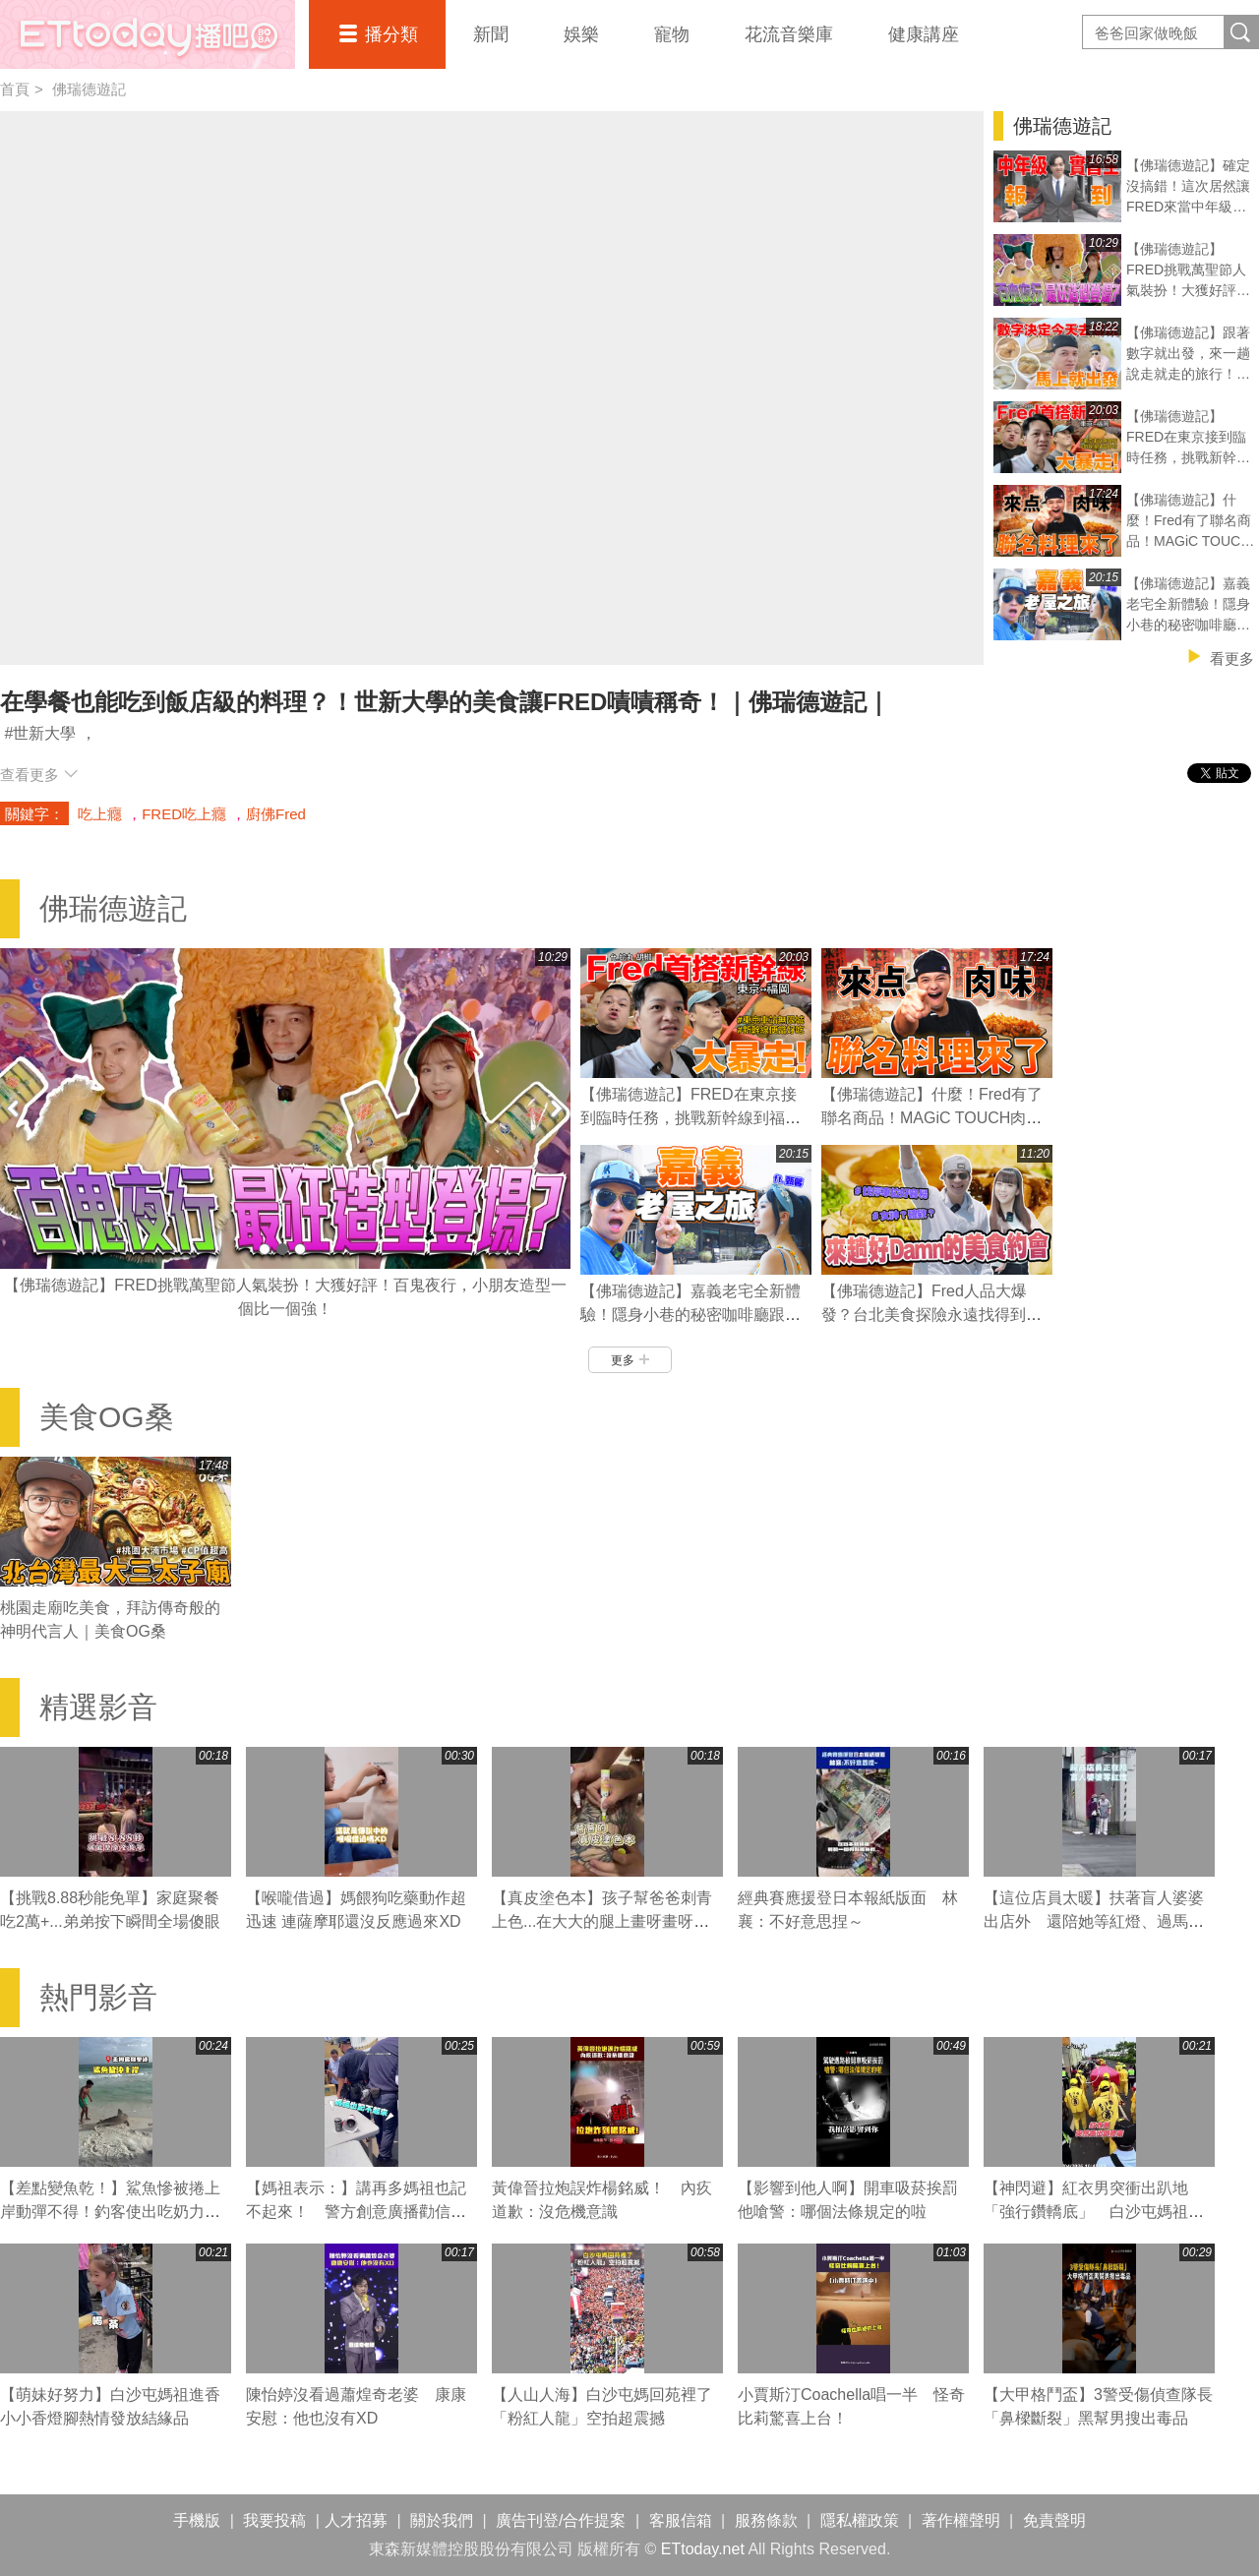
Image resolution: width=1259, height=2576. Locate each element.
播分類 (391, 34)
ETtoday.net (703, 2549)
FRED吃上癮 (184, 814)
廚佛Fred (276, 814)
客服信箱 (680, 2520)
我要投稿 (274, 2520)
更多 (630, 1360)
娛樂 (581, 34)
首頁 (15, 89)
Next (555, 1108)
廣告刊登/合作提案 (561, 2520)
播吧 (147, 34)
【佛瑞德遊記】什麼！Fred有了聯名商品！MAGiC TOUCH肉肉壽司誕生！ (932, 1118)
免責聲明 (1054, 2520)
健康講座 (923, 34)
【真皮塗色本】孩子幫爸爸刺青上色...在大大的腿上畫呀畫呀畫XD (602, 1921)
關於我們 (441, 2520)
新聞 (491, 34)
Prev (15, 1108)
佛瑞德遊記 (89, 89)
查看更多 (39, 774)
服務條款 (766, 2520)
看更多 (1232, 658)
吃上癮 (100, 814)
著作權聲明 (961, 2520)
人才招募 (356, 2520)
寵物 (671, 34)
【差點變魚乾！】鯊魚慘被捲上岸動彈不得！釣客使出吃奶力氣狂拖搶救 (110, 2212)
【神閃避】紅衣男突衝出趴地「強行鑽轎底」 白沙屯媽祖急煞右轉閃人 (1094, 2212)
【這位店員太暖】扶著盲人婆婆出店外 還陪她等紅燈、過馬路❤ (1094, 1921)
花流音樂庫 (789, 34)
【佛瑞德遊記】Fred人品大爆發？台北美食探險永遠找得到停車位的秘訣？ (931, 1315)
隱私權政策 (859, 2520)
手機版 (196, 2520)
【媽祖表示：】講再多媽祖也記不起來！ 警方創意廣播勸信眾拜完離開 (356, 2212)
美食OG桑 (106, 1417)
